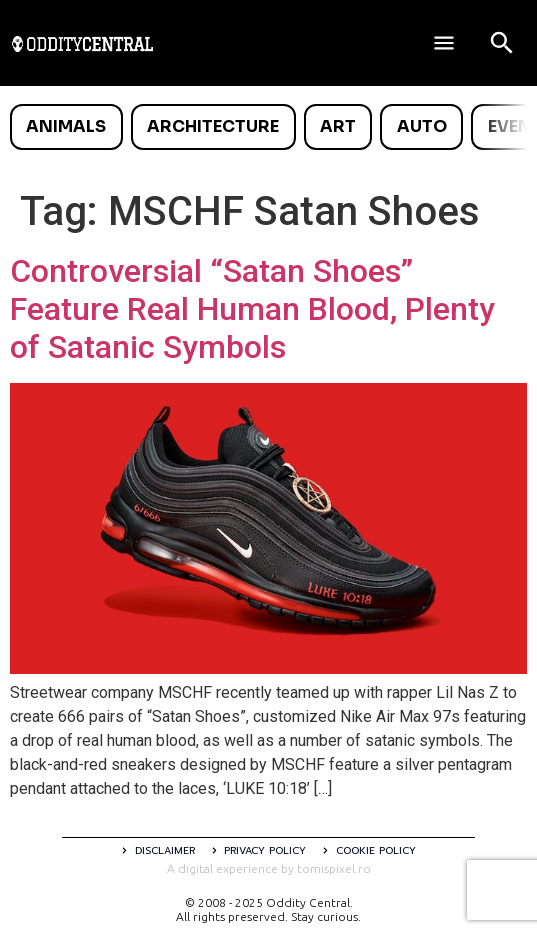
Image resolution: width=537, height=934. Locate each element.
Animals (66, 126)
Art (338, 126)
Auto (422, 126)
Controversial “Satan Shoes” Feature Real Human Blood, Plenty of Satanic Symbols (252, 309)
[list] (268, 127)
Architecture (213, 126)
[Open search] (502, 43)
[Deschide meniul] (444, 43)
